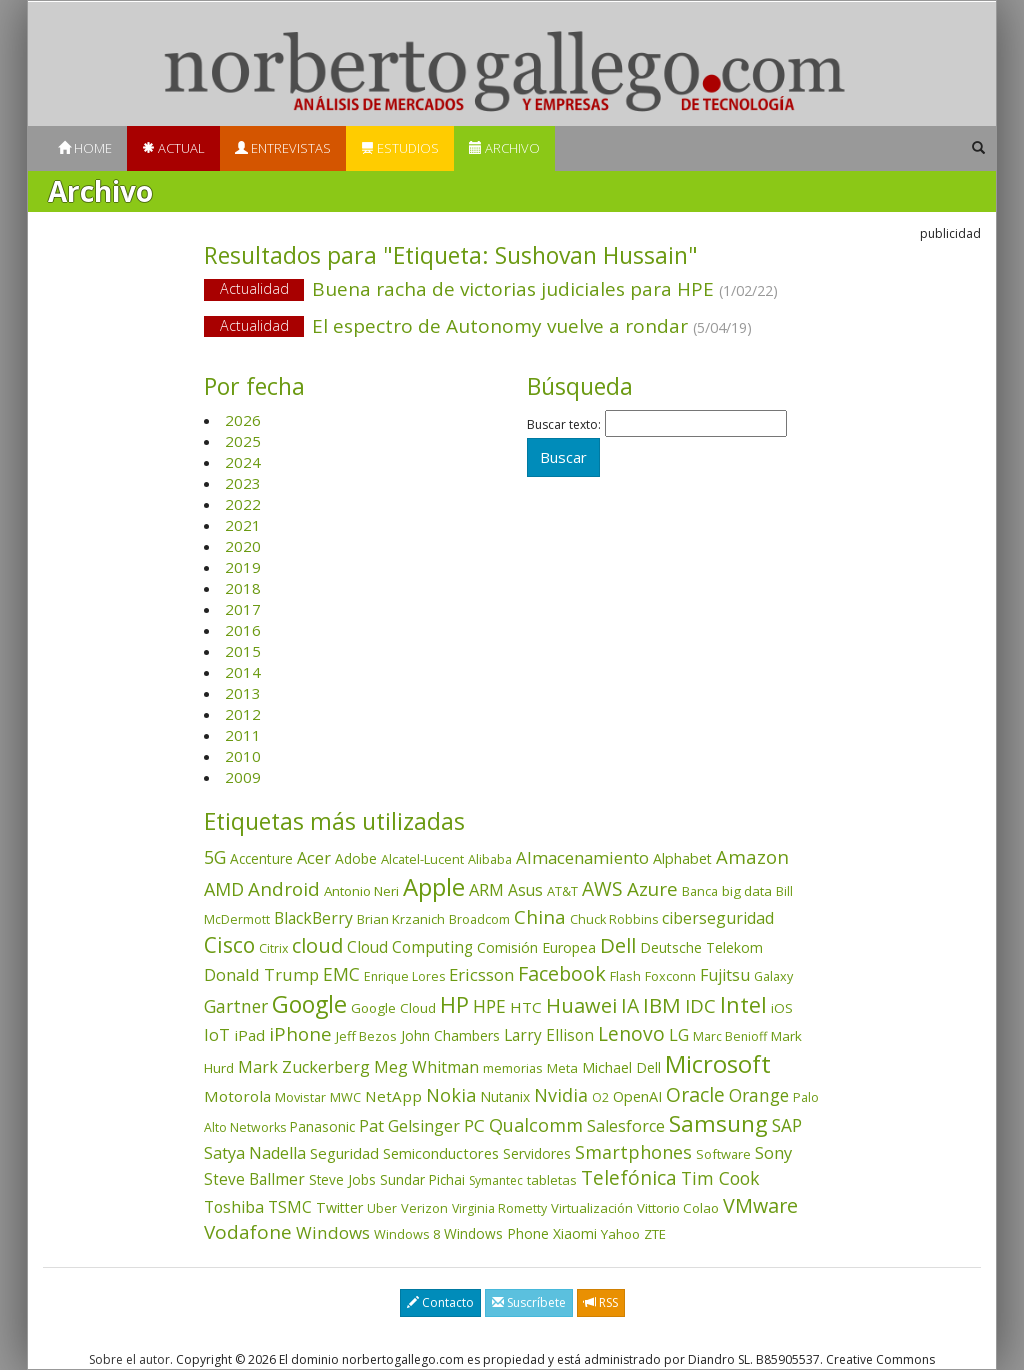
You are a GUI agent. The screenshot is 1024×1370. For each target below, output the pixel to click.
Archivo (504, 148)
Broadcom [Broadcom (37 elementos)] (479, 919)
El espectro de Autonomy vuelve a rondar (511, 327)
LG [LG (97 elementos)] (679, 1034)
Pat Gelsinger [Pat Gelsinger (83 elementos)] (409, 1126)
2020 (243, 546)
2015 (243, 651)
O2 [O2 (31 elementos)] (600, 1097)
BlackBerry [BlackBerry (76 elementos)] (313, 918)
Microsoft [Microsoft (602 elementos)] (718, 1063)
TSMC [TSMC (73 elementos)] (290, 1207)
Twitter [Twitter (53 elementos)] (339, 1207)
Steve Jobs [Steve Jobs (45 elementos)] (342, 1180)
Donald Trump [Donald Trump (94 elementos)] (261, 974)
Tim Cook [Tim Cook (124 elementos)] (720, 1178)
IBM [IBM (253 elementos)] (662, 1005)
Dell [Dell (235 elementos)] (618, 945)
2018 (243, 588)
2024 (243, 462)
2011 (243, 735)
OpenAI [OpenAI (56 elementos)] (637, 1096)
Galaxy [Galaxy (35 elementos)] (773, 976)
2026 (243, 420)
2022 (243, 504)
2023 (243, 483)
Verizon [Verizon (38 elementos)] (424, 1208)
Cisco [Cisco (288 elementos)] (229, 945)
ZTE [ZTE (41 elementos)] (655, 1234)
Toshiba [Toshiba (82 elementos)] (234, 1207)
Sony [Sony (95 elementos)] (773, 1152)
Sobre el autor (129, 1359)
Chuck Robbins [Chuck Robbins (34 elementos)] (614, 919)
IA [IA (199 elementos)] (630, 1005)
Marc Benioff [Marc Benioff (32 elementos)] (730, 1036)
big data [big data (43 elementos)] (747, 891)
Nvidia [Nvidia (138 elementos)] (561, 1095)
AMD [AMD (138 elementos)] (224, 889)
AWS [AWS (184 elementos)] (602, 888)
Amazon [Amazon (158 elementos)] (752, 856)
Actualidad (254, 288)
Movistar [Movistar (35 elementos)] (300, 1097)
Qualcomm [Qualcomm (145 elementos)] (536, 1125)
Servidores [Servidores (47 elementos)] (537, 1153)
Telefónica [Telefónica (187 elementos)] (629, 1177)
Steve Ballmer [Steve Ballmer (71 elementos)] (254, 1179)
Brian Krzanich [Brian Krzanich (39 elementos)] (401, 919)
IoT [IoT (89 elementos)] (217, 1035)
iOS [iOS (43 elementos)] (782, 1008)
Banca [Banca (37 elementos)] (700, 891)
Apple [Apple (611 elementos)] (434, 886)
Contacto (440, 1302)
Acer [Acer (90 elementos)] (314, 858)
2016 (243, 630)
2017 (243, 609)
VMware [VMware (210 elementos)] (760, 1205)
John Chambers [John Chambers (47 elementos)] (450, 1035)
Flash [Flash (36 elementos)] (625, 976)
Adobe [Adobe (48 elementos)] (356, 858)
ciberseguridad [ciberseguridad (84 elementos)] (718, 918)
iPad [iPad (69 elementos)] (249, 1035)
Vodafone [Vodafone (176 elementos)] (248, 1232)
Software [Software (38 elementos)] (723, 1154)
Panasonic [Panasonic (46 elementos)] (322, 1126)
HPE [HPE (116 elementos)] (489, 1006)
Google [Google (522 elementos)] (309, 1004)
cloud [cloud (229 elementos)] (317, 945)
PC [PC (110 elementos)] (474, 1125)
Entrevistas (283, 148)
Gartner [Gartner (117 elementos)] (236, 1006)
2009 (243, 777)
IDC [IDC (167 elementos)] (700, 1006)
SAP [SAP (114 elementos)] (787, 1125)
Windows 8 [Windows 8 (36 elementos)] (407, 1234)
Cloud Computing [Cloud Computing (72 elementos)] (410, 947)
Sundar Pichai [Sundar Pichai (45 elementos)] (422, 1180)
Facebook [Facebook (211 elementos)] (562, 973)
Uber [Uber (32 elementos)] (382, 1208)
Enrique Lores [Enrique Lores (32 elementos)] (404, 976)
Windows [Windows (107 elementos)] (333, 1232)
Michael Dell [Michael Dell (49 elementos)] (621, 1067)
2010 (243, 756)
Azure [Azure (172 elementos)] (652, 889)
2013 (243, 693)
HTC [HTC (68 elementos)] (526, 1007)
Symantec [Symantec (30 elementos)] (496, 1180)
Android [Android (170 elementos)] (284, 889)
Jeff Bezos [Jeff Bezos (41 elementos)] (366, 1036)
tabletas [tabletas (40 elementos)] (552, 1180)
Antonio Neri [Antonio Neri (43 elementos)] (361, 891)
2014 (243, 672)
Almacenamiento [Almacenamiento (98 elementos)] (582, 857)
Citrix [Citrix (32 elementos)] (273, 948)
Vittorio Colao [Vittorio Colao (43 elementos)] (678, 1208)
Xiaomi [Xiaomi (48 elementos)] (575, 1233)
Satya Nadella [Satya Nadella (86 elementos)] (255, 1153)
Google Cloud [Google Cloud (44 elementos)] (393, 1008)
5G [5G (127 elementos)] (215, 857)
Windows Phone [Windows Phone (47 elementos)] (496, 1233)
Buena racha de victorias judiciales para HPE (511, 290)
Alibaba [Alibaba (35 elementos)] (490, 859)
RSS (601, 1302)
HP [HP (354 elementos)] (454, 1004)
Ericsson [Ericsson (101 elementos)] (481, 974)
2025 (243, 441)
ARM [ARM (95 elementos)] (486, 889)
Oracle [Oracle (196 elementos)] (695, 1094)
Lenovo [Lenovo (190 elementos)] (631, 1033)
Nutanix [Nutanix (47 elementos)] (505, 1096)
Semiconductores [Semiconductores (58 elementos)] (441, 1153)
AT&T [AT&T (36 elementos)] (562, 891)
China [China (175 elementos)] (540, 917)
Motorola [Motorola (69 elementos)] (237, 1096)
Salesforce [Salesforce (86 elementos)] (626, 1126)
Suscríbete (529, 1302)
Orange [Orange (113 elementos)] (759, 1095)
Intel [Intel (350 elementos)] (743, 1004)
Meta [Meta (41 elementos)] (562, 1068)
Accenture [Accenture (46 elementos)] (261, 858)
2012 (243, 714)
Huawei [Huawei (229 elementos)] (581, 1005)
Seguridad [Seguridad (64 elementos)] (344, 1153)
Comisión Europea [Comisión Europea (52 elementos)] (536, 947)
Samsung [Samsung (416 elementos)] (718, 1123)
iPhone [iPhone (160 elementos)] (300, 1033)
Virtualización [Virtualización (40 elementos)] (592, 1208)
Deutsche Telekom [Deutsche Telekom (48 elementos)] (701, 947)
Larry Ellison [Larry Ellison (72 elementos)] (549, 1035)
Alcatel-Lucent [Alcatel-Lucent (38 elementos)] (422, 859)
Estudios (400, 148)
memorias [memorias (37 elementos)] (513, 1068)
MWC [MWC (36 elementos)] (345, 1097)
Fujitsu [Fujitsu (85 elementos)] (725, 975)
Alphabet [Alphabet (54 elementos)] (682, 858)
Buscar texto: (564, 425)
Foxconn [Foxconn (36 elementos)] (670, 976)
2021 (243, 525)
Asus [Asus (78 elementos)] (525, 890)
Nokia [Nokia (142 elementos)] (451, 1095)
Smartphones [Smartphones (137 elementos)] (633, 1152)
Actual (173, 148)
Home (85, 148)
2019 (243, 567)
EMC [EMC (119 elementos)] (341, 974)
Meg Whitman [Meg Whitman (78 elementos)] (426, 1067)
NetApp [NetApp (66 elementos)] (393, 1096)
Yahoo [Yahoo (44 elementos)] (620, 1234)
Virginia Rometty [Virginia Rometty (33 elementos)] (499, 1208)
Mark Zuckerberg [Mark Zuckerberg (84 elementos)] (304, 1067)
